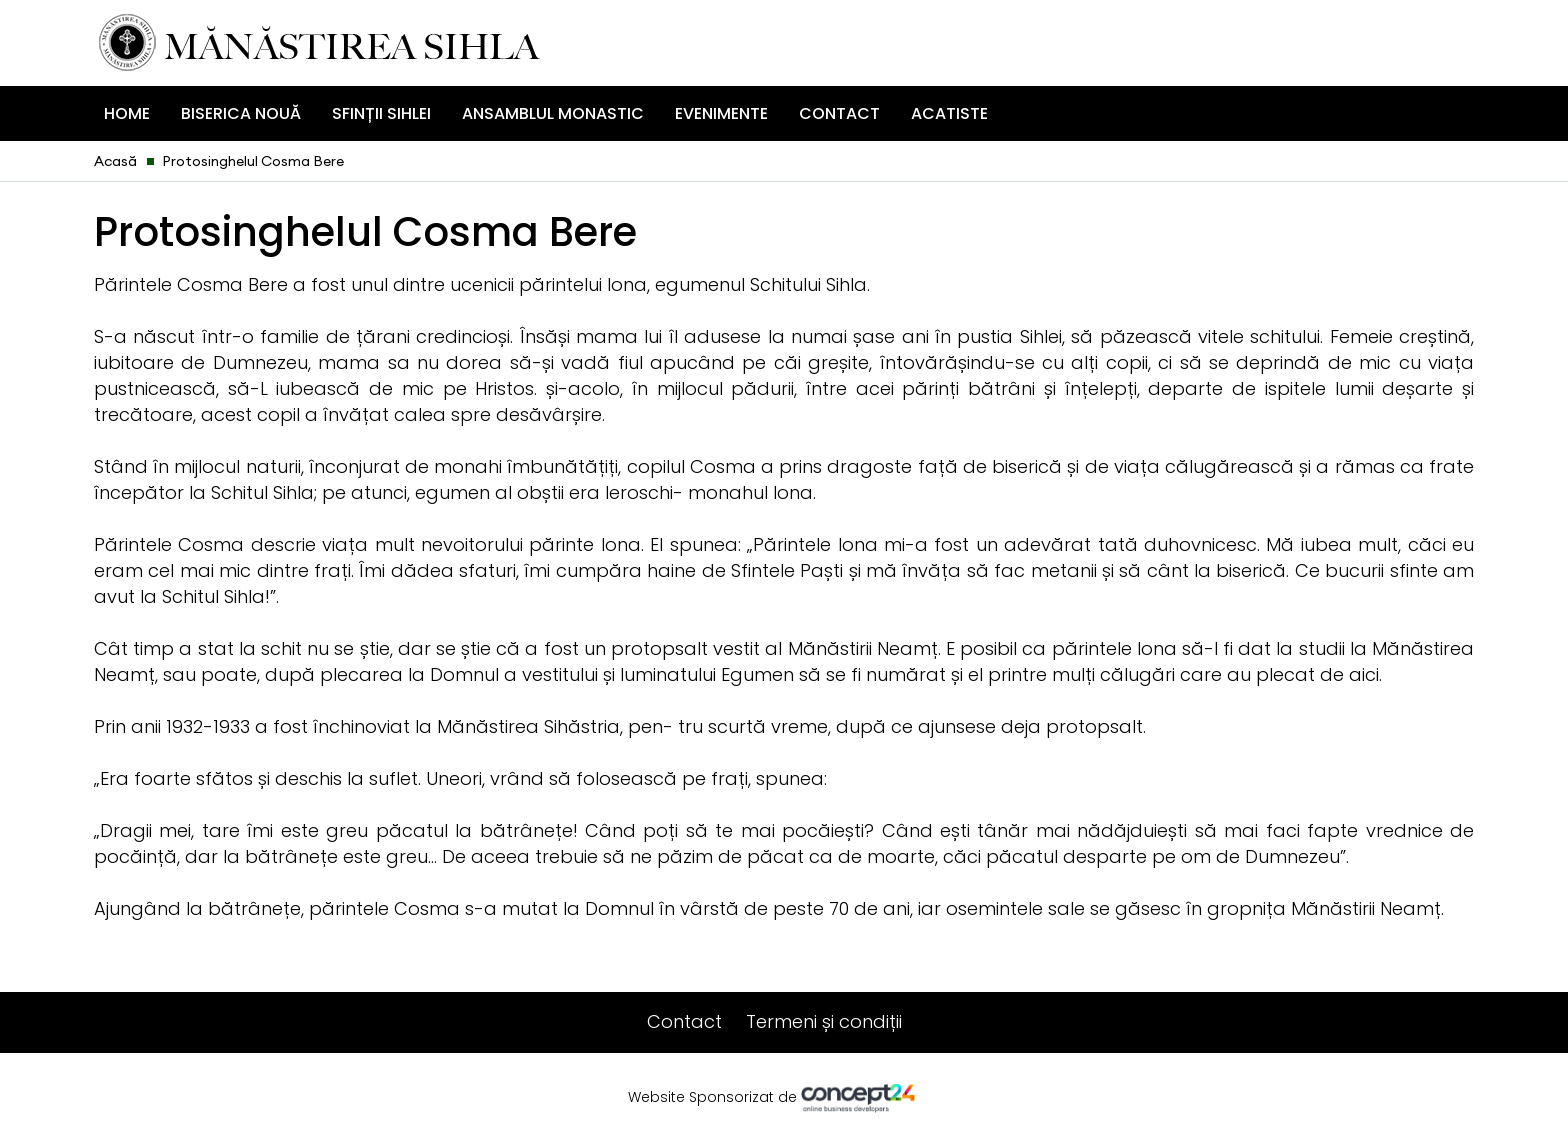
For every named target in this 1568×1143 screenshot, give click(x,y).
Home (127, 113)
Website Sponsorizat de (784, 1098)
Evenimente (721, 113)
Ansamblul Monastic (553, 113)
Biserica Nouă (241, 113)
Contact (839, 113)
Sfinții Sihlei (381, 113)
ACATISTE (949, 113)
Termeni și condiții (824, 1021)
